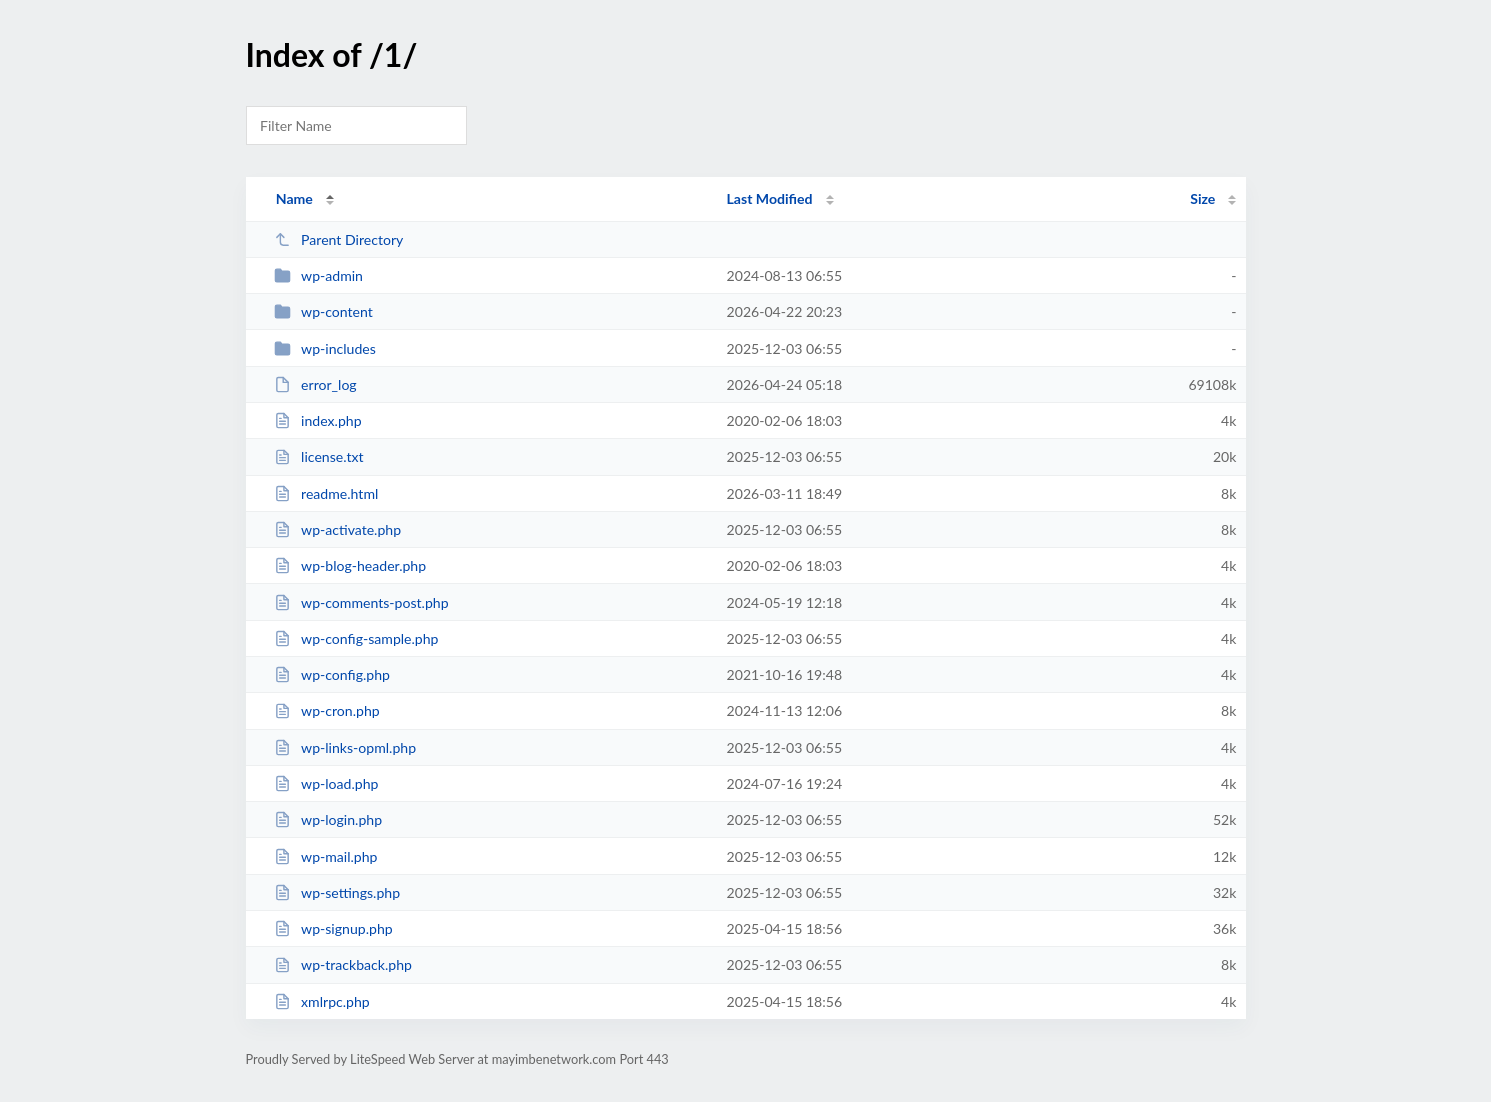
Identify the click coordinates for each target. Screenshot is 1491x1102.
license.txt (319, 456)
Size (1202, 198)
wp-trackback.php (343, 964)
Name (294, 198)
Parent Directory (339, 239)
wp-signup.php (333, 928)
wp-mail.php (326, 856)
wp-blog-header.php (350, 565)
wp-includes (325, 348)
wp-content (323, 311)
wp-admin (318, 275)
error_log (315, 384)
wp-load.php (326, 783)
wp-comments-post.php (361, 602)
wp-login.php (328, 819)
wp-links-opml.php (345, 747)
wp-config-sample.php (356, 638)
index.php (318, 420)
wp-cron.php (327, 710)
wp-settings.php (337, 892)
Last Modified (770, 198)
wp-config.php (332, 674)
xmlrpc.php (322, 1001)
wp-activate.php (337, 529)
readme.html (326, 493)
